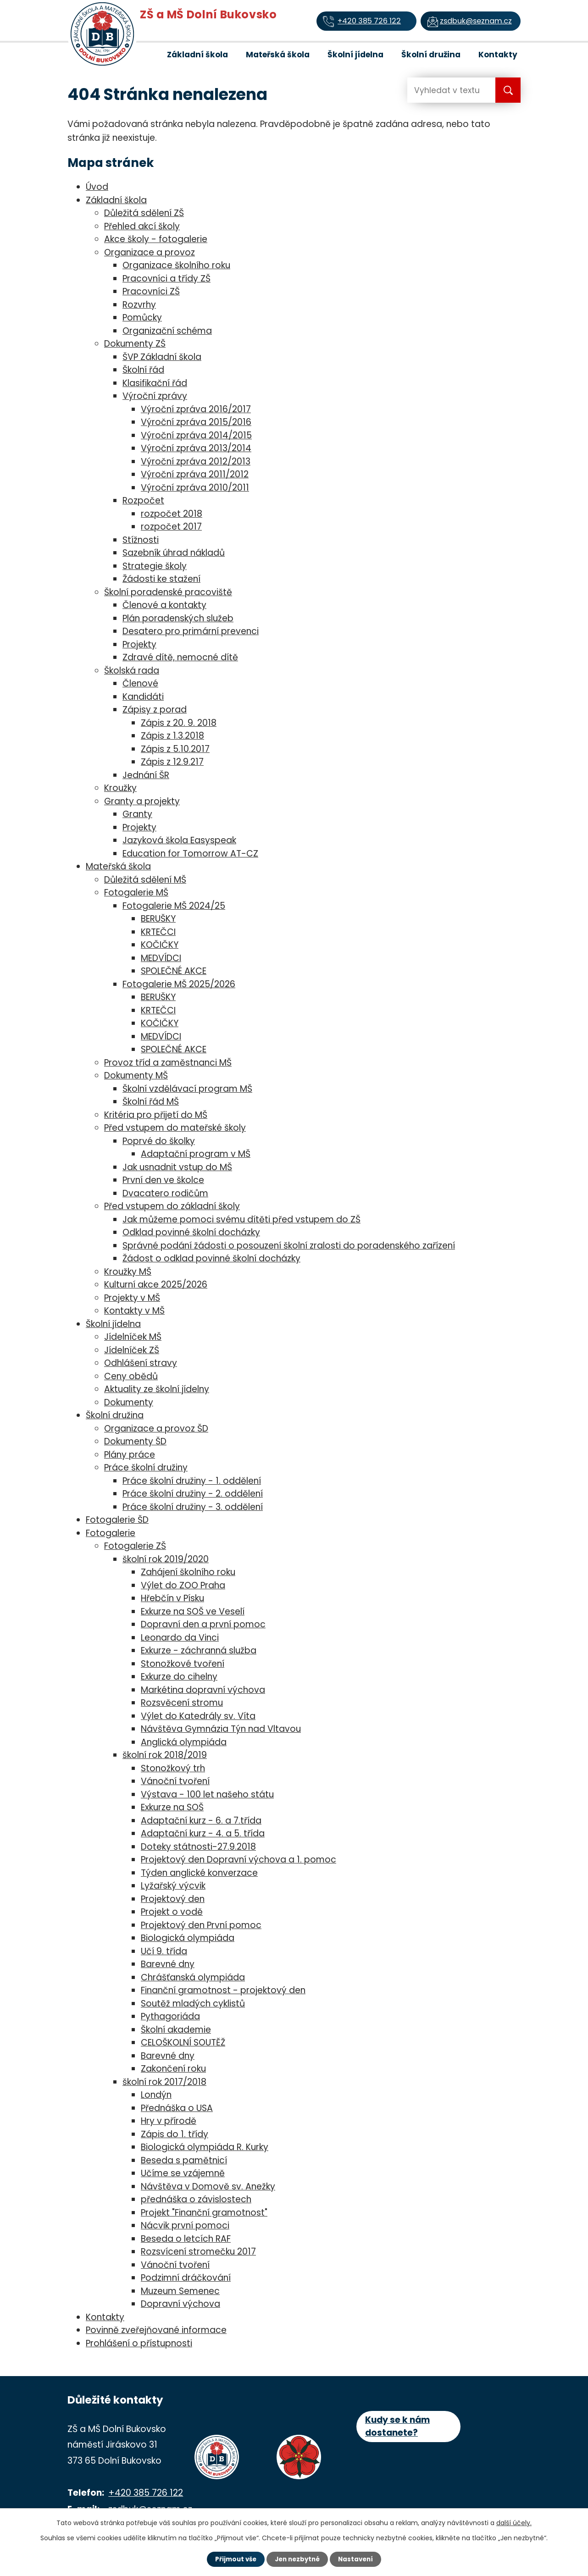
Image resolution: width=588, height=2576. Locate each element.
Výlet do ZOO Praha (183, 1585)
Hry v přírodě (168, 2121)
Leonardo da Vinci (180, 1637)
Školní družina (430, 54)
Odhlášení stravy (140, 1363)
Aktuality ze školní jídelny (156, 1389)
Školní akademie (176, 2029)
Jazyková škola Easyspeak (179, 840)
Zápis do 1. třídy (174, 2134)
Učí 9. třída (164, 1951)
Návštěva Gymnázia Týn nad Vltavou (221, 1729)
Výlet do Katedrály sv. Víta (198, 1716)
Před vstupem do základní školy (172, 1206)
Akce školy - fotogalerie (155, 239)
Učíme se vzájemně (183, 2173)
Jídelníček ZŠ (131, 1350)
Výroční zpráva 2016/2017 (196, 409)
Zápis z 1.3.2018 (172, 736)
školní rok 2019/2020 (165, 1559)
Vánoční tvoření (175, 1781)
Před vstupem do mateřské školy (175, 1128)
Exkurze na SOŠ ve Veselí (192, 1611)
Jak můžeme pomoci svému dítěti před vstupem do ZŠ (241, 1219)
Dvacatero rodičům (165, 1193)
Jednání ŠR (145, 775)
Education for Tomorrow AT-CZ (190, 853)
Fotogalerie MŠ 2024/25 (173, 906)
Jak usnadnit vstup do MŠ (177, 1167)
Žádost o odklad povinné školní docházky (211, 1258)
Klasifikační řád (154, 383)
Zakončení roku (173, 2068)
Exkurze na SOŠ (172, 1807)
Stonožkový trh (173, 1768)
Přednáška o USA (177, 2108)
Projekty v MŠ (132, 1298)
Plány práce (129, 1454)
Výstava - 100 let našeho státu (207, 1794)
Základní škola (197, 54)
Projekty (139, 644)
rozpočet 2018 (171, 514)
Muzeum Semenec (180, 2291)
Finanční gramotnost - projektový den (223, 1990)
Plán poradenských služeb (177, 618)
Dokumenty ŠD (135, 1441)
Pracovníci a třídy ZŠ (166, 278)
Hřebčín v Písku (172, 1598)
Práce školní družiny (146, 1467)
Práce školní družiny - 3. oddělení (192, 1507)
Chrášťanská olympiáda (193, 1977)
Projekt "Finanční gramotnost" (204, 2212)
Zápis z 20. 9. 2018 (178, 723)
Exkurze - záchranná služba (198, 1650)
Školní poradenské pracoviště (168, 592)
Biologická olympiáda (187, 1938)
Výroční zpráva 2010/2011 (195, 487)
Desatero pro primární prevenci (190, 631)
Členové (140, 683)
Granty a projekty (142, 801)
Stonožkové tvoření (182, 1664)
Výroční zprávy (154, 396)
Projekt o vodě (172, 1912)
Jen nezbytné (297, 2559)
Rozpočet (143, 500)
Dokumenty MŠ (136, 1075)
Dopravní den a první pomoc (203, 1624)
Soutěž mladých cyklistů (193, 2003)
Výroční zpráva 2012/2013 (195, 461)
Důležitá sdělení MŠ (145, 879)
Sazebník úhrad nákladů (173, 553)
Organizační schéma (167, 331)
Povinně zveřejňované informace (156, 2330)
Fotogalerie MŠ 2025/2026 (178, 984)
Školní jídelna (355, 54)
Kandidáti (143, 697)
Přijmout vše (230, 2559)
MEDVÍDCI (161, 958)
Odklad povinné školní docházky (191, 1232)
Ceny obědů (131, 1376)
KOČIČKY (159, 945)
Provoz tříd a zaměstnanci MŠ (168, 1062)
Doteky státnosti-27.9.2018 (198, 1847)
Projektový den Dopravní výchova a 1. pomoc (238, 1859)
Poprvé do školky (158, 1141)
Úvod (144, 54)
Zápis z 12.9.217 (172, 762)
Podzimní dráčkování (186, 2278)
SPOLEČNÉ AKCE (173, 971)
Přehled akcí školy (142, 226)
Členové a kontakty (164, 605)
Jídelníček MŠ (132, 1337)
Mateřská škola (278, 54)
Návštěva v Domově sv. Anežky (208, 2186)
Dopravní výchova (180, 2304)
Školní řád (143, 370)
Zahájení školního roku (188, 1572)
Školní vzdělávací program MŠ (187, 1089)
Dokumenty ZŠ (135, 343)
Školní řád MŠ (150, 1101)
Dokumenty (128, 1402)
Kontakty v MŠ (134, 1311)
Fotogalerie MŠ (136, 892)
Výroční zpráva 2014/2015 (196, 435)
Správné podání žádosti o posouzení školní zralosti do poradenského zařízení (288, 1245)
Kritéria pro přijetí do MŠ (155, 1115)
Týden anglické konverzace (199, 1873)
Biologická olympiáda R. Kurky (204, 2147)
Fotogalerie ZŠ (135, 1546)
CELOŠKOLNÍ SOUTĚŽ (183, 2042)
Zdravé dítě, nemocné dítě (180, 657)
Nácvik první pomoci (185, 2225)
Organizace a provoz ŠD (156, 1428)
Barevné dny (167, 1964)
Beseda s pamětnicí (184, 2160)
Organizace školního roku (176, 265)
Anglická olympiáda (184, 1742)
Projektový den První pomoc (201, 1925)
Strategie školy (154, 566)
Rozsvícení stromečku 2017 (198, 2251)
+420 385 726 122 (145, 2493)
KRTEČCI (158, 932)
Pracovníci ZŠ (151, 291)
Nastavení (361, 2559)
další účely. (514, 2521)
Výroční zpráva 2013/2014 (196, 448)
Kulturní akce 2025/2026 (155, 1284)
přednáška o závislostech (196, 2199)
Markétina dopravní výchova (203, 1690)
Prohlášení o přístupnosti (139, 2343)
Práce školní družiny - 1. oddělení (191, 1481)
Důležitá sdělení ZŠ (144, 213)
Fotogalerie (110, 1533)
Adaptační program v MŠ (195, 1154)
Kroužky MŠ (127, 1272)
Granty (137, 814)
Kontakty (497, 54)
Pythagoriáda (170, 2016)
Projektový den (173, 1899)
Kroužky (120, 788)
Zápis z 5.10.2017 (175, 749)
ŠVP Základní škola (161, 357)
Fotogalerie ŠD (117, 1520)
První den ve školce (163, 1180)
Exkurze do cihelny (179, 1676)
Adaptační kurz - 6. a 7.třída (201, 1820)
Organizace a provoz (149, 252)
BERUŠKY (158, 918)
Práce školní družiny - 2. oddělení (192, 1493)
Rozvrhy (139, 305)
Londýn (156, 2095)
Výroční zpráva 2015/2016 (196, 422)
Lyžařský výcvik (173, 1885)
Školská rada (131, 670)
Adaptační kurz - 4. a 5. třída (203, 1833)
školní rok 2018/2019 (164, 1755)
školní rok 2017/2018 (164, 2082)
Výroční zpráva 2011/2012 (195, 474)
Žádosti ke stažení (161, 579)
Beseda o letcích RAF (186, 2239)
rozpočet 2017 (171, 526)
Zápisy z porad (154, 709)
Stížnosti (140, 540)
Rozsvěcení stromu (182, 1703)
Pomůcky (142, 317)
